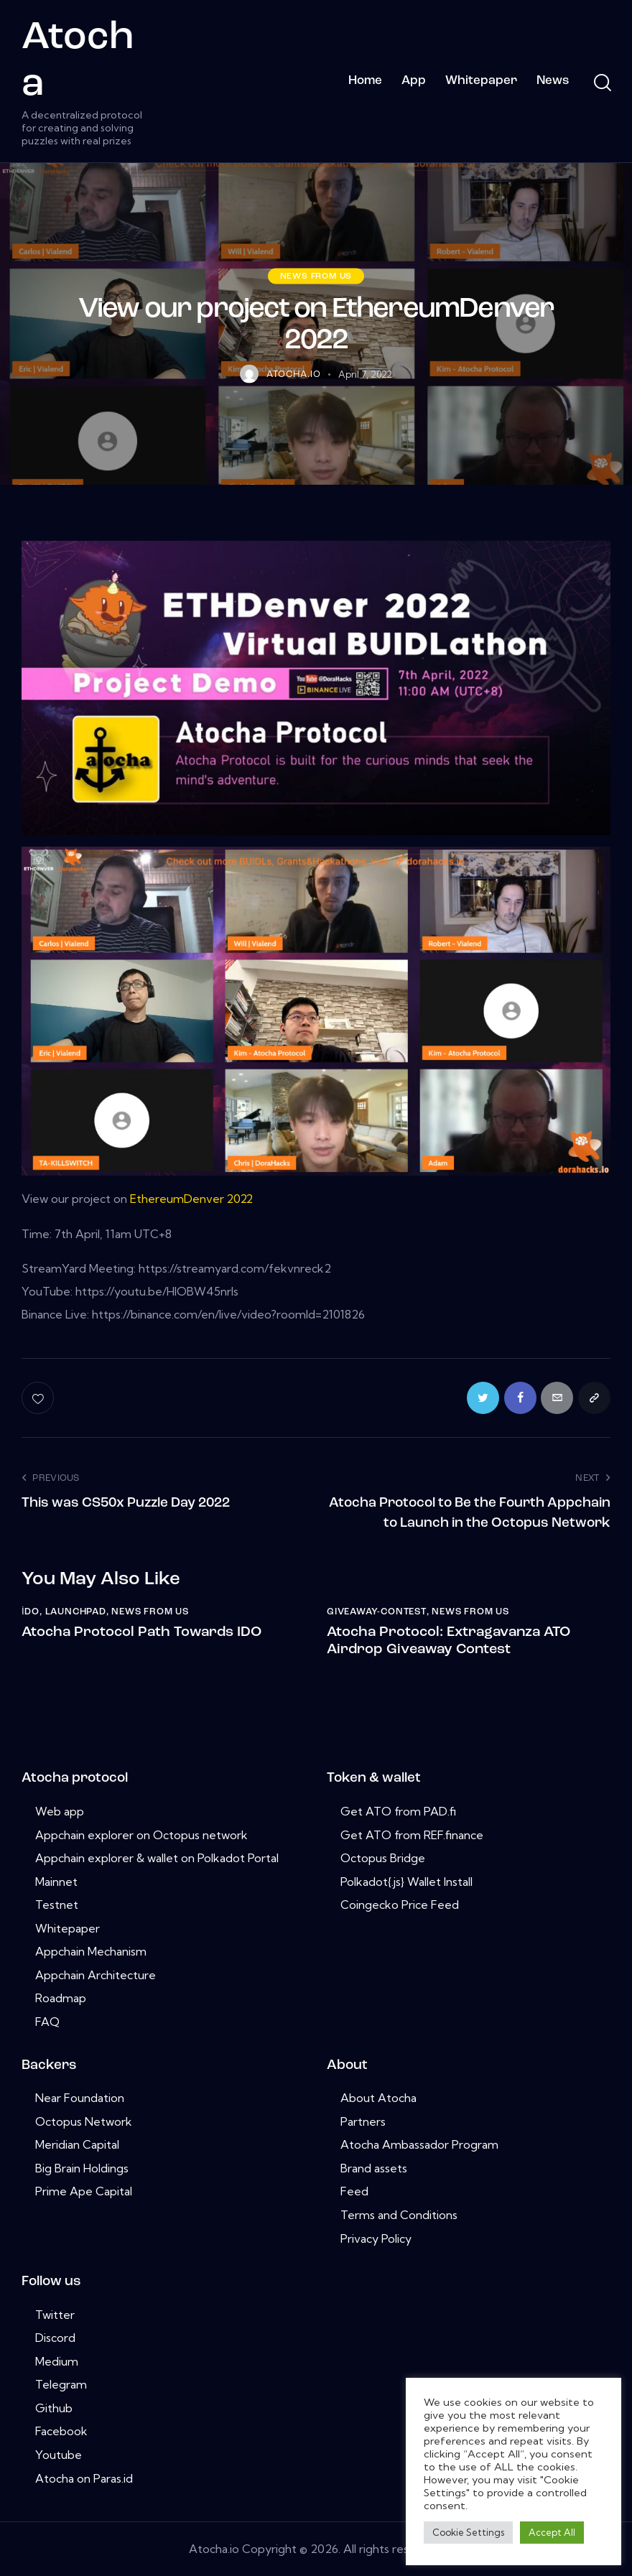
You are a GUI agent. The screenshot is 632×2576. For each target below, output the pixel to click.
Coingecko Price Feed (399, 1904)
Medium (56, 2360)
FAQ (47, 2021)
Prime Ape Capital (83, 2191)
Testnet (56, 1904)
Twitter (55, 2314)
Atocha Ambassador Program (419, 2144)
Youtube (58, 2454)
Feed (354, 2191)
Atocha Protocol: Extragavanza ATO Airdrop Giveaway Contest (448, 1640)
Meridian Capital (77, 2144)
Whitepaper (67, 1927)
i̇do (31, 1611)
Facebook (61, 2431)
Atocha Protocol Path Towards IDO (141, 1631)
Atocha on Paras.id (84, 2477)
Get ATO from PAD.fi (398, 1810)
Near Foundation (79, 2098)
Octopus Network (83, 2121)
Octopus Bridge (382, 1857)
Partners (363, 2121)
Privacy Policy (376, 2238)
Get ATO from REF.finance (411, 1834)
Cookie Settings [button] (468, 2532)
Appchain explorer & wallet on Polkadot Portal (157, 1857)
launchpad (75, 1611)
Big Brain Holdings (82, 2167)
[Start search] (601, 83)
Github (54, 2407)
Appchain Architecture (95, 1974)
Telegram (61, 2384)
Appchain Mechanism (91, 1951)
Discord (55, 2337)
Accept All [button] (552, 2532)
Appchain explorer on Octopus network (141, 1834)
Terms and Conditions (398, 2214)
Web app (59, 1810)
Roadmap (60, 1998)
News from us (316, 276)
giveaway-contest (377, 1611)
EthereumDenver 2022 (192, 1198)
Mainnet (56, 1881)
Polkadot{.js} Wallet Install (406, 1881)
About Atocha (378, 2098)
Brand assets (373, 2167)
